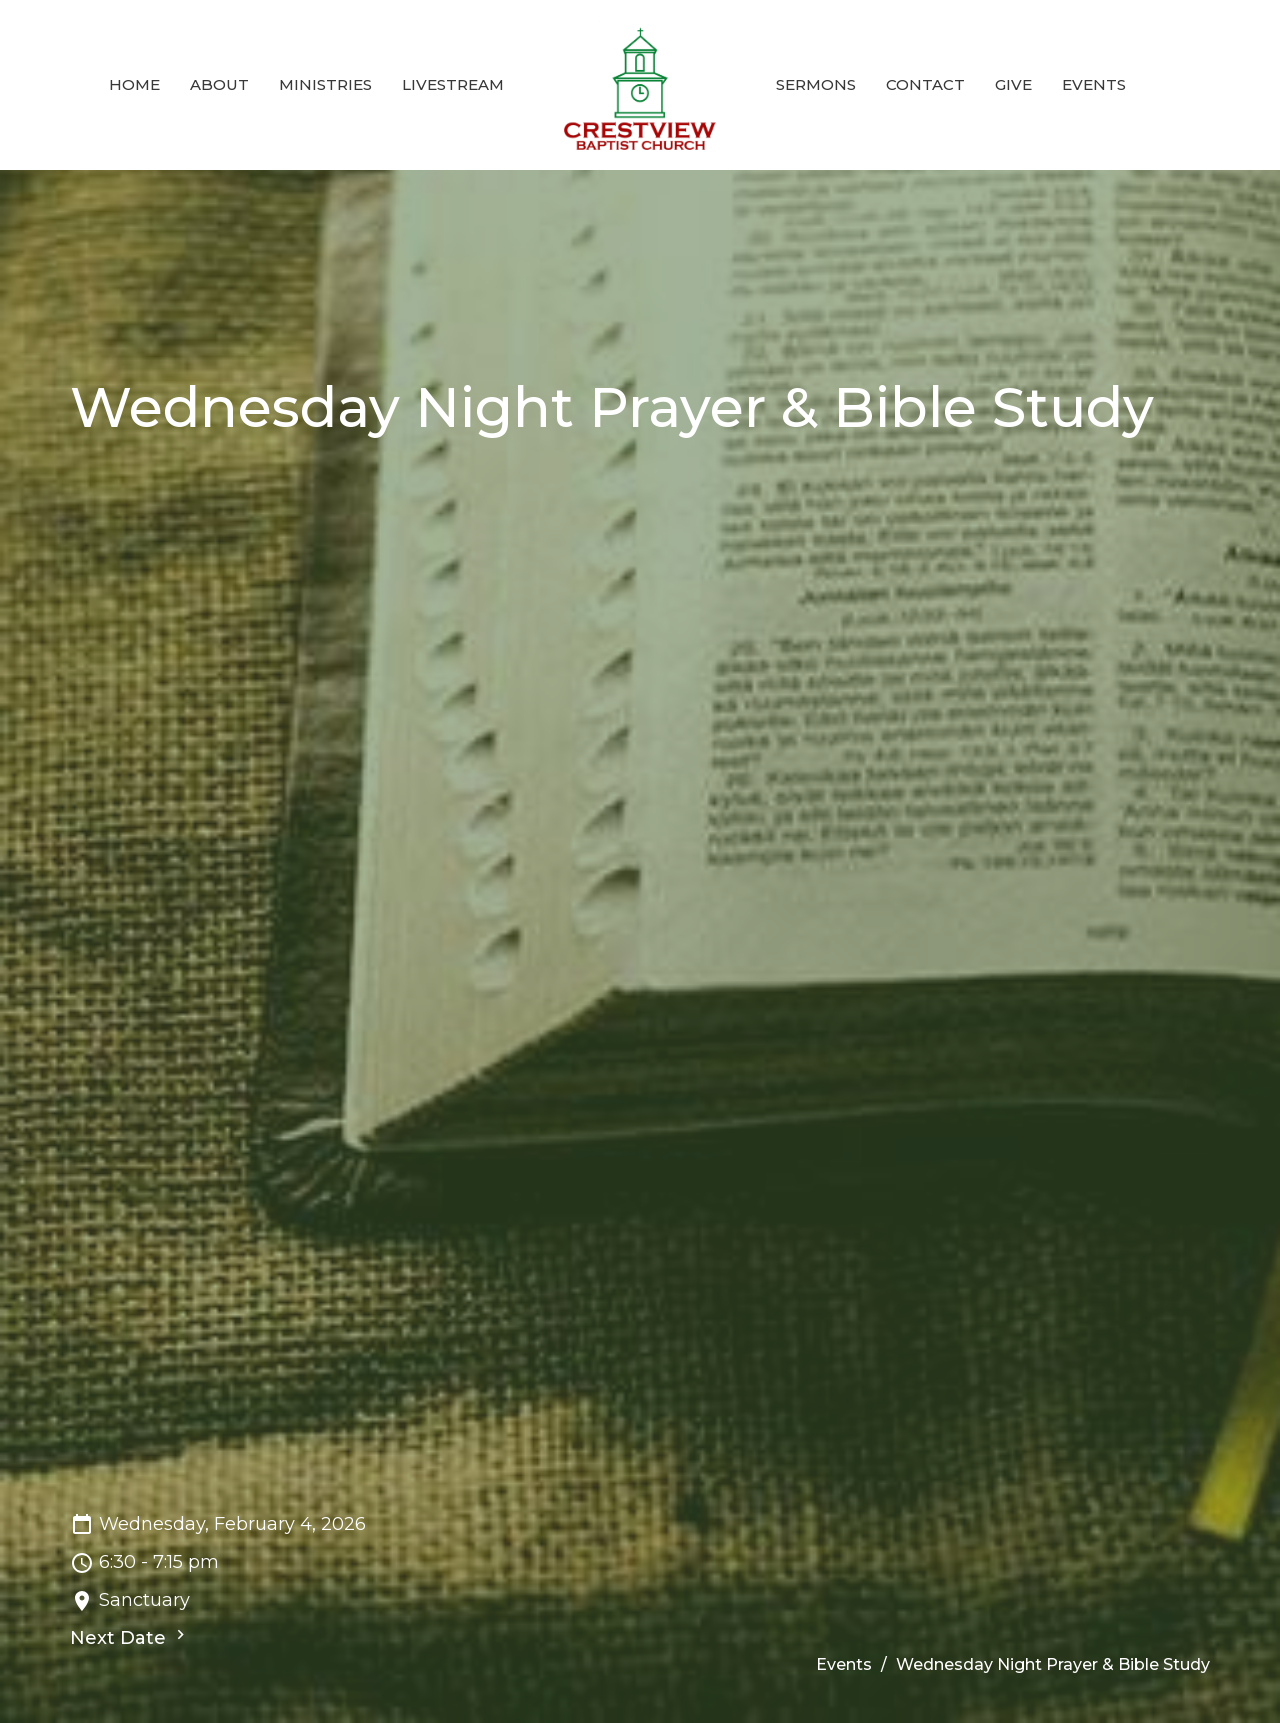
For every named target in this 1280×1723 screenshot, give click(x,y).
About (219, 84)
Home (134, 84)
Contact (925, 84)
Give (1013, 84)
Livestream (453, 84)
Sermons (816, 84)
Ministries (325, 84)
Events (1094, 84)
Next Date (130, 1637)
